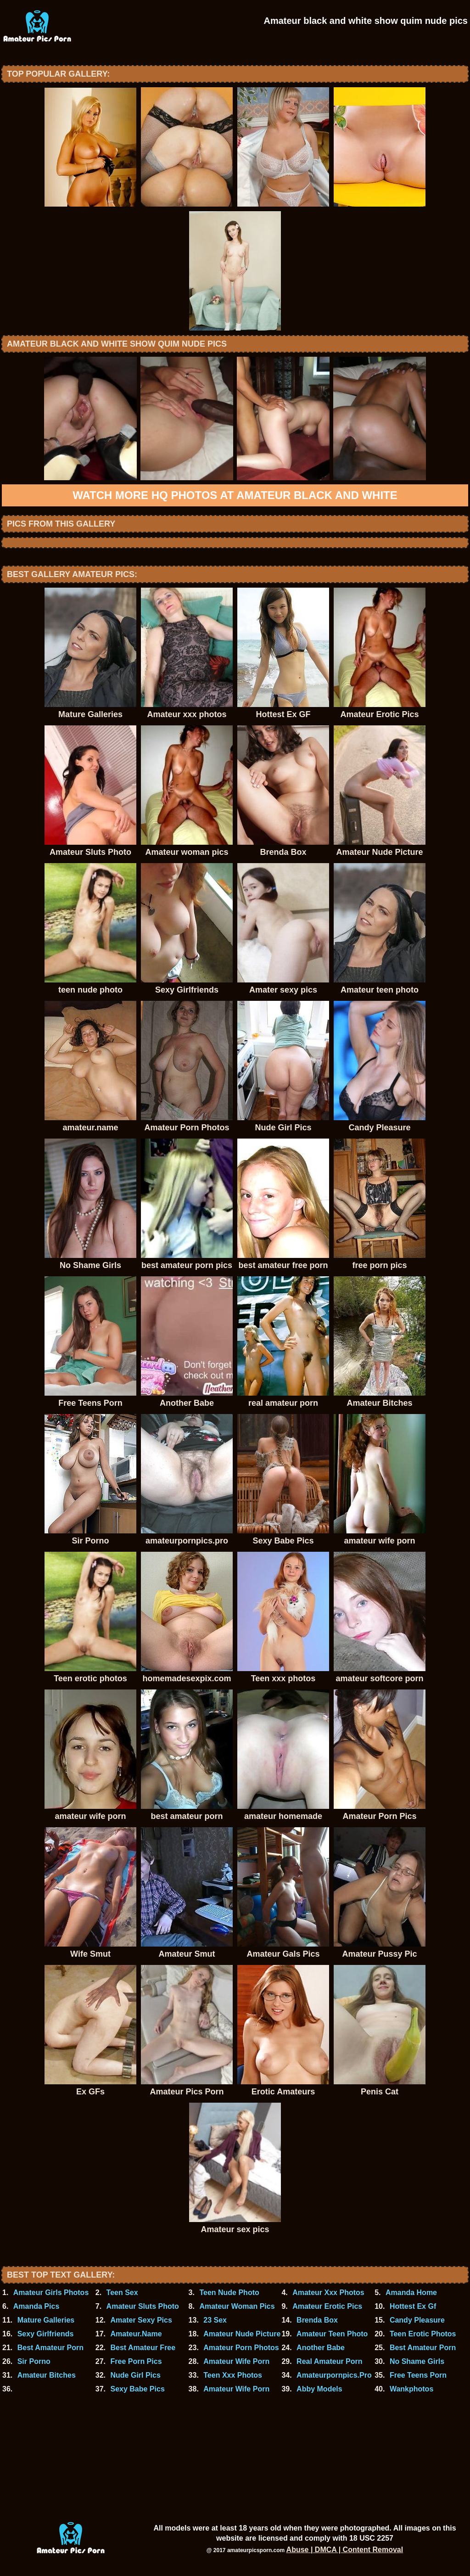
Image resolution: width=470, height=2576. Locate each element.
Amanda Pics (36, 2306)
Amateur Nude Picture (241, 2334)
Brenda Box (317, 2320)
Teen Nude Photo (229, 2292)
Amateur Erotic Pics (327, 2306)
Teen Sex (122, 2292)
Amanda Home (411, 2292)
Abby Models (319, 2389)
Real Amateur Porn (329, 2361)
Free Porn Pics (136, 2361)
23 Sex (215, 2320)
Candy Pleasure (417, 2320)
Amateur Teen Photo (332, 2334)
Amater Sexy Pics (141, 2320)
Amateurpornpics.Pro (334, 2375)
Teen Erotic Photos (423, 2334)
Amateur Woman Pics (236, 2306)
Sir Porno (33, 2361)
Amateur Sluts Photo (142, 2306)
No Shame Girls (417, 2361)
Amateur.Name (136, 2334)
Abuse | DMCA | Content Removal (344, 2550)
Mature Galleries (46, 2320)
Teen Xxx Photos (232, 2375)
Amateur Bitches (46, 2375)
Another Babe (321, 2348)
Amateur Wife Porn (236, 2361)
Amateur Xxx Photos (328, 2292)
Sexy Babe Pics (137, 2389)
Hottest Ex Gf (413, 2306)
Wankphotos (411, 2389)
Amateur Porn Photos (241, 2348)
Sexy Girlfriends (45, 2334)
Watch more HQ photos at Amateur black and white (235, 495)
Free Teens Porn (418, 2375)
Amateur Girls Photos (51, 2292)
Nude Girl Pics (135, 2375)
